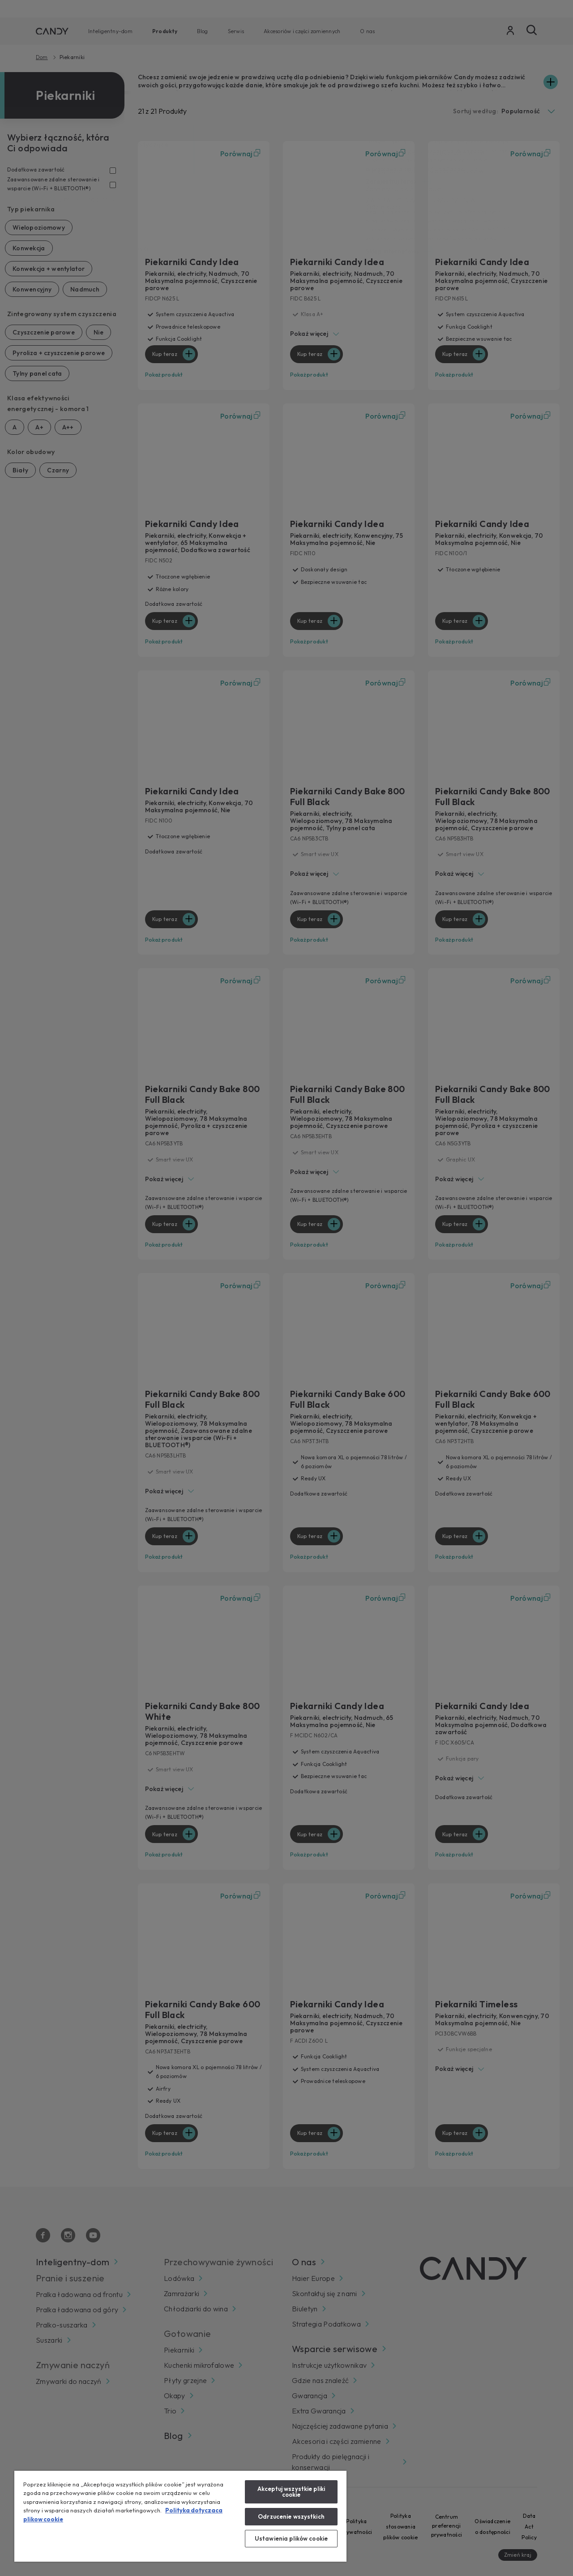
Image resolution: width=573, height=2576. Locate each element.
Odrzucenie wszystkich (291, 2516)
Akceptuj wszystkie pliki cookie (291, 2491)
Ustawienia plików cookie (291, 2538)
